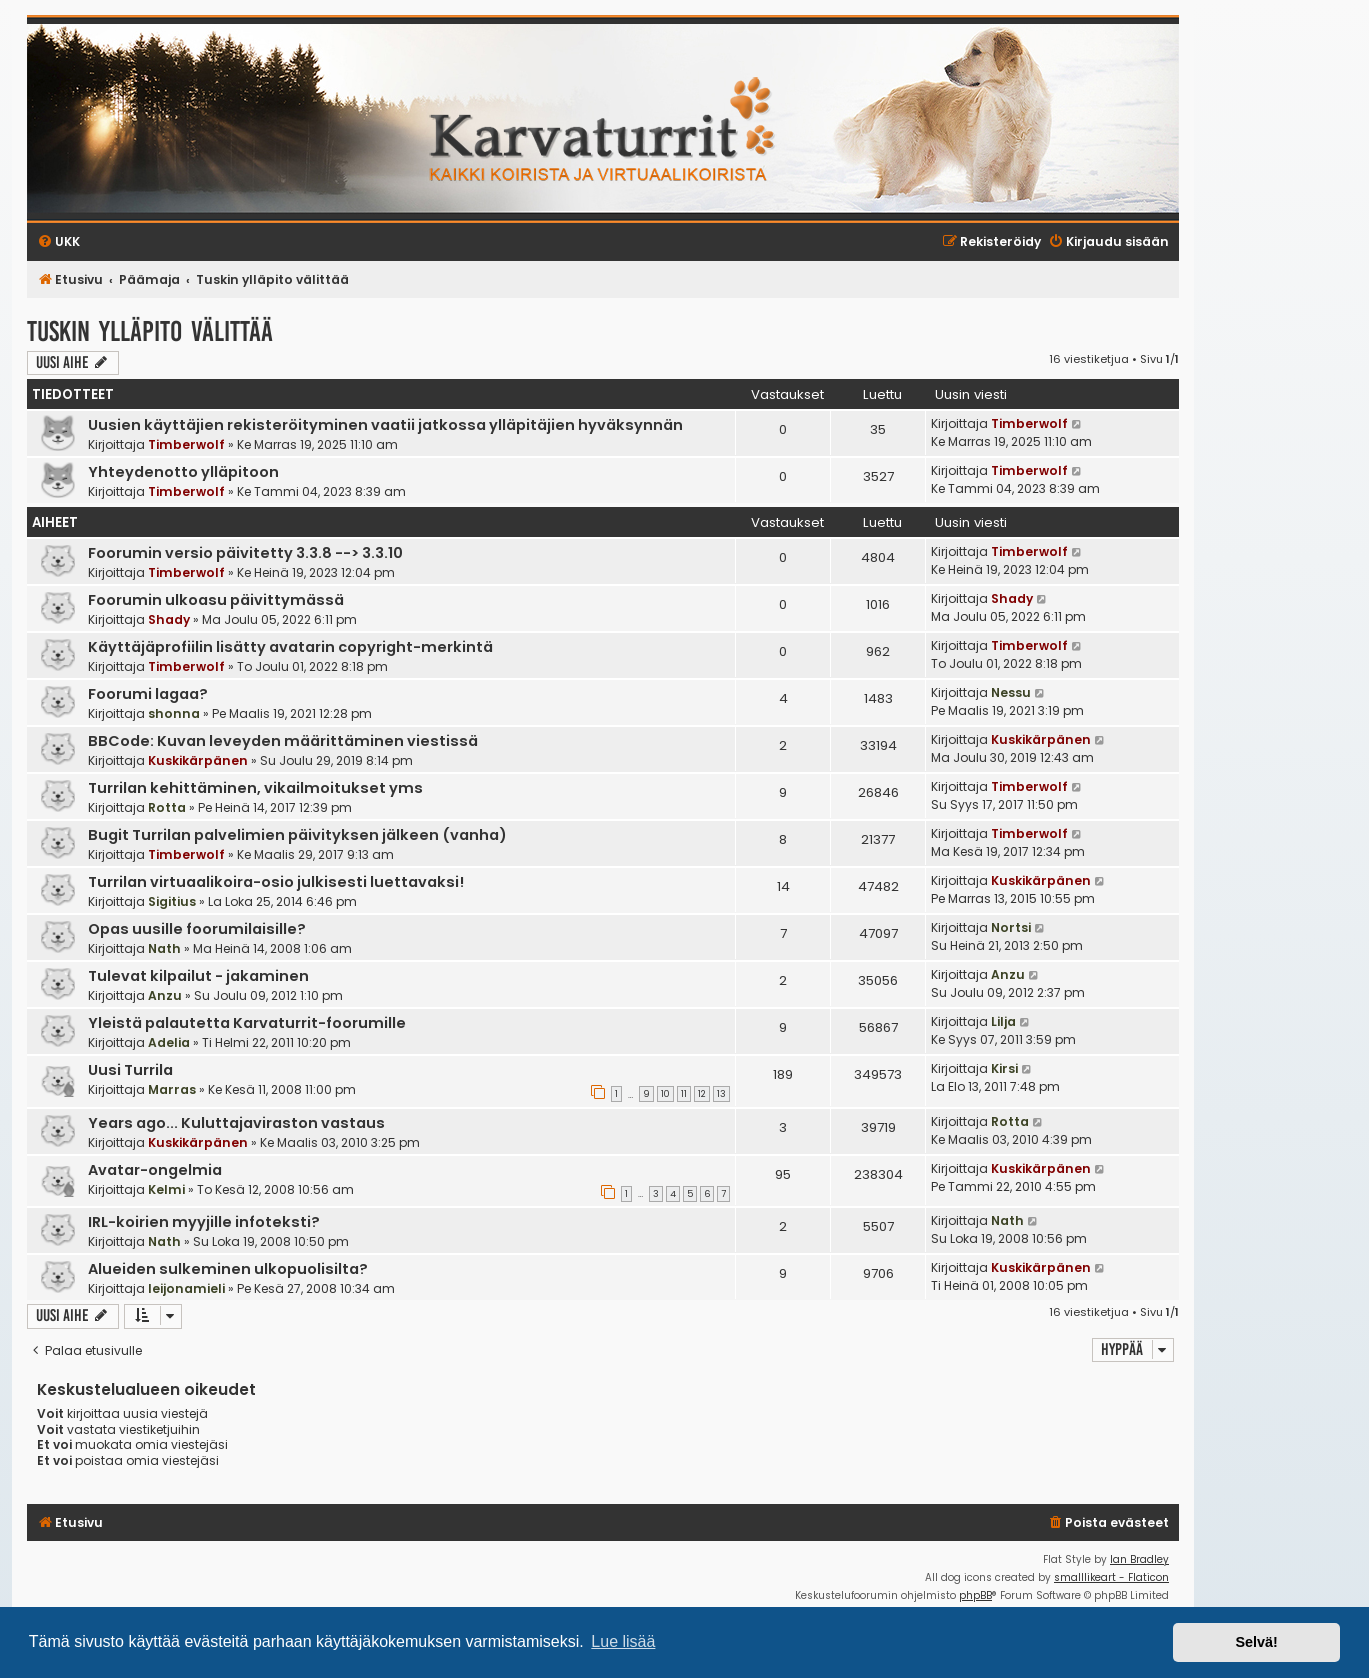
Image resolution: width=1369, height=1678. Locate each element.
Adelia (169, 1042)
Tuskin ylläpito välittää (150, 331)
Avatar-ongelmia (155, 1170)
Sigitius (172, 901)
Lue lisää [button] (623, 1641)
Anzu (165, 995)
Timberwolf (186, 444)
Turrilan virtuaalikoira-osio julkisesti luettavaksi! (276, 882)
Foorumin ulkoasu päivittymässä (216, 600)
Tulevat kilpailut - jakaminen (198, 976)
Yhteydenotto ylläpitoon (183, 472)
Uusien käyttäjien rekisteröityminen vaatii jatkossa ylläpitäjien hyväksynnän (385, 425)
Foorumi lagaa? (148, 694)
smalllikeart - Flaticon (1111, 1577)
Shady (169, 619)
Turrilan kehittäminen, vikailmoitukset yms (255, 788)
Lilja (1003, 1021)
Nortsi (1011, 927)
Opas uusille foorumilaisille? (197, 929)
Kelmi (166, 1189)
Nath (164, 948)
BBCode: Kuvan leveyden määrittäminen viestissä (283, 741)
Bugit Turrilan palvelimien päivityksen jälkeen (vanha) (297, 835)
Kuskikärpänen (198, 760)
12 (702, 1094)
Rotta (167, 807)
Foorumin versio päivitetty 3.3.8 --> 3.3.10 (245, 553)
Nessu (1011, 692)
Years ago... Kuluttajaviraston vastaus (236, 1123)
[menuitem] (1108, 1523)
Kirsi (1004, 1068)
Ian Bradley (1139, 1559)
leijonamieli (186, 1288)
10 (665, 1094)
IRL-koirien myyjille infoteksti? (204, 1222)
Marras (172, 1089)
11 (684, 1094)
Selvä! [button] (1256, 1642)
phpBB (975, 1595)
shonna (174, 713)
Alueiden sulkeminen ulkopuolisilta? (228, 1269)
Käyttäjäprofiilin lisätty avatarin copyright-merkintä (290, 647)
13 (721, 1094)
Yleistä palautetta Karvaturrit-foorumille (247, 1023)
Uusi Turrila (130, 1070)
